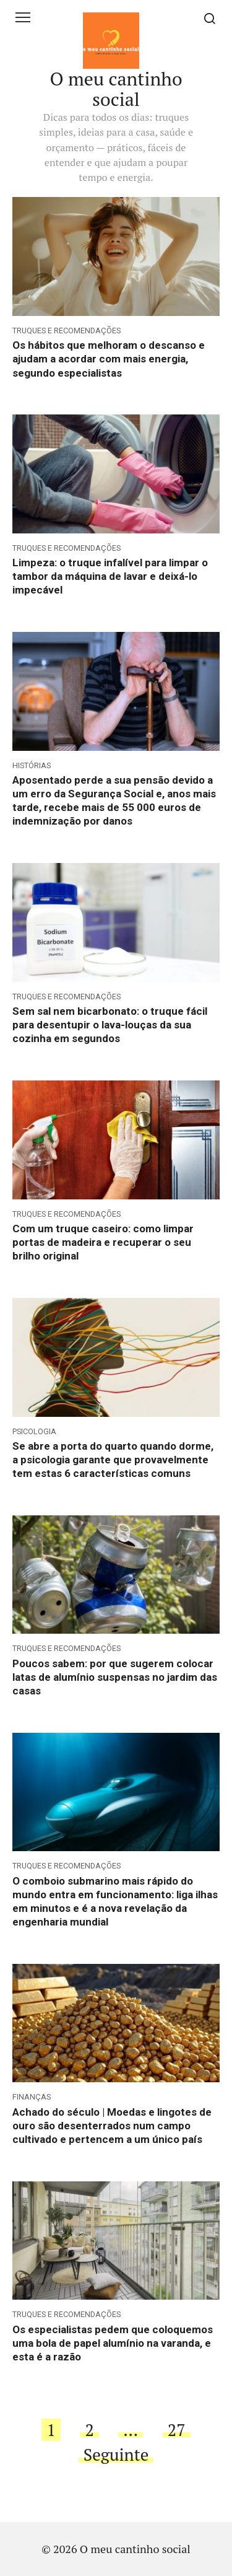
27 (177, 2430)
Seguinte (116, 2454)
